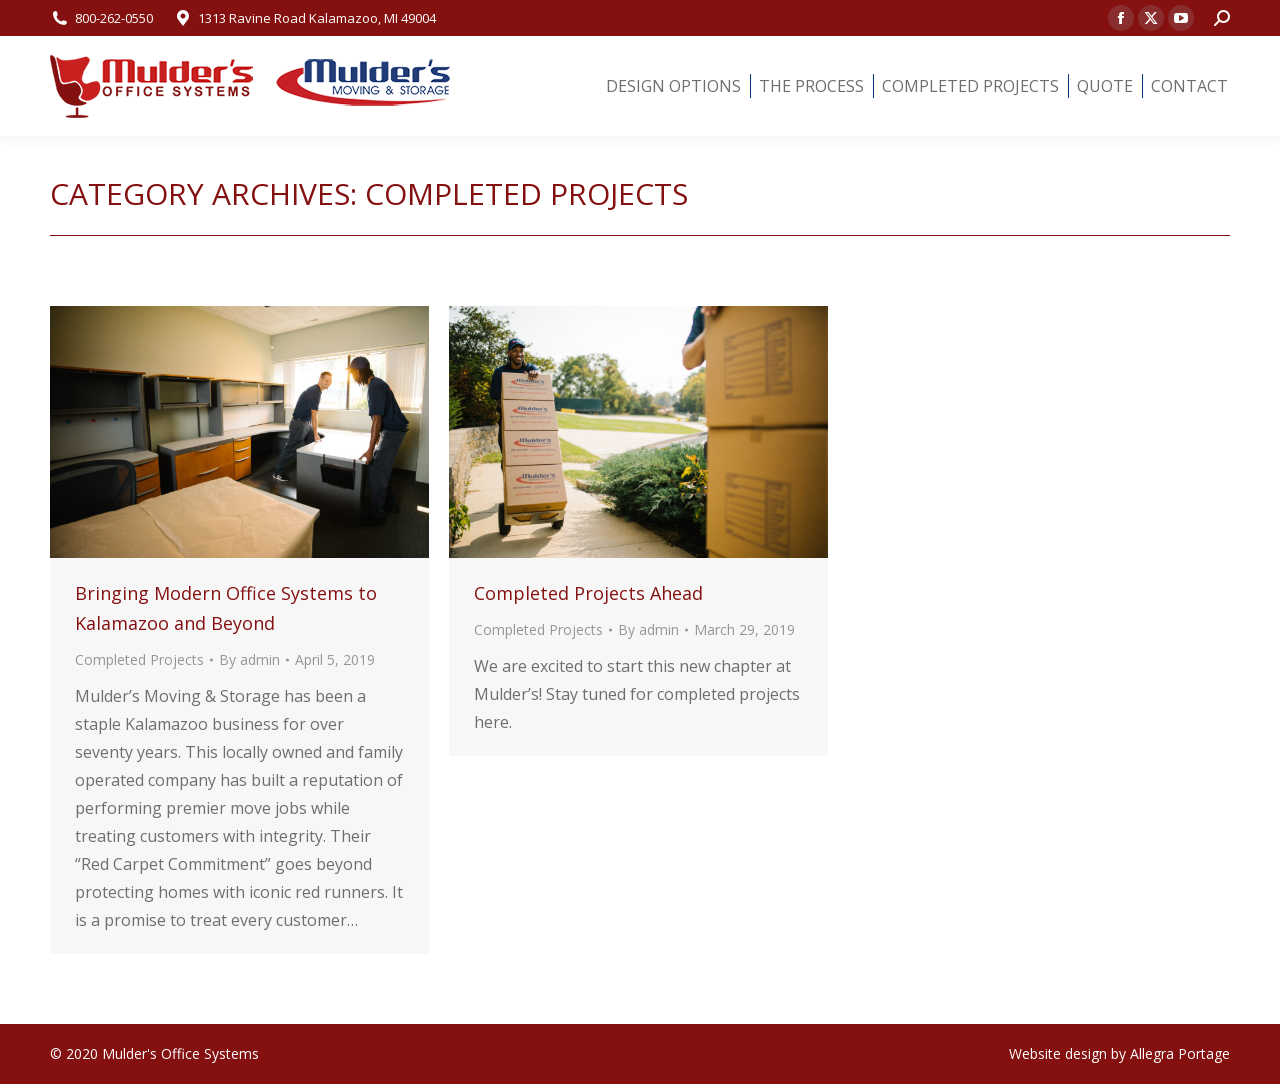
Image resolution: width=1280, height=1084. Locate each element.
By (249, 659)
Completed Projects (139, 659)
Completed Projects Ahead (588, 593)
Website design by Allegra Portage (1119, 1053)
